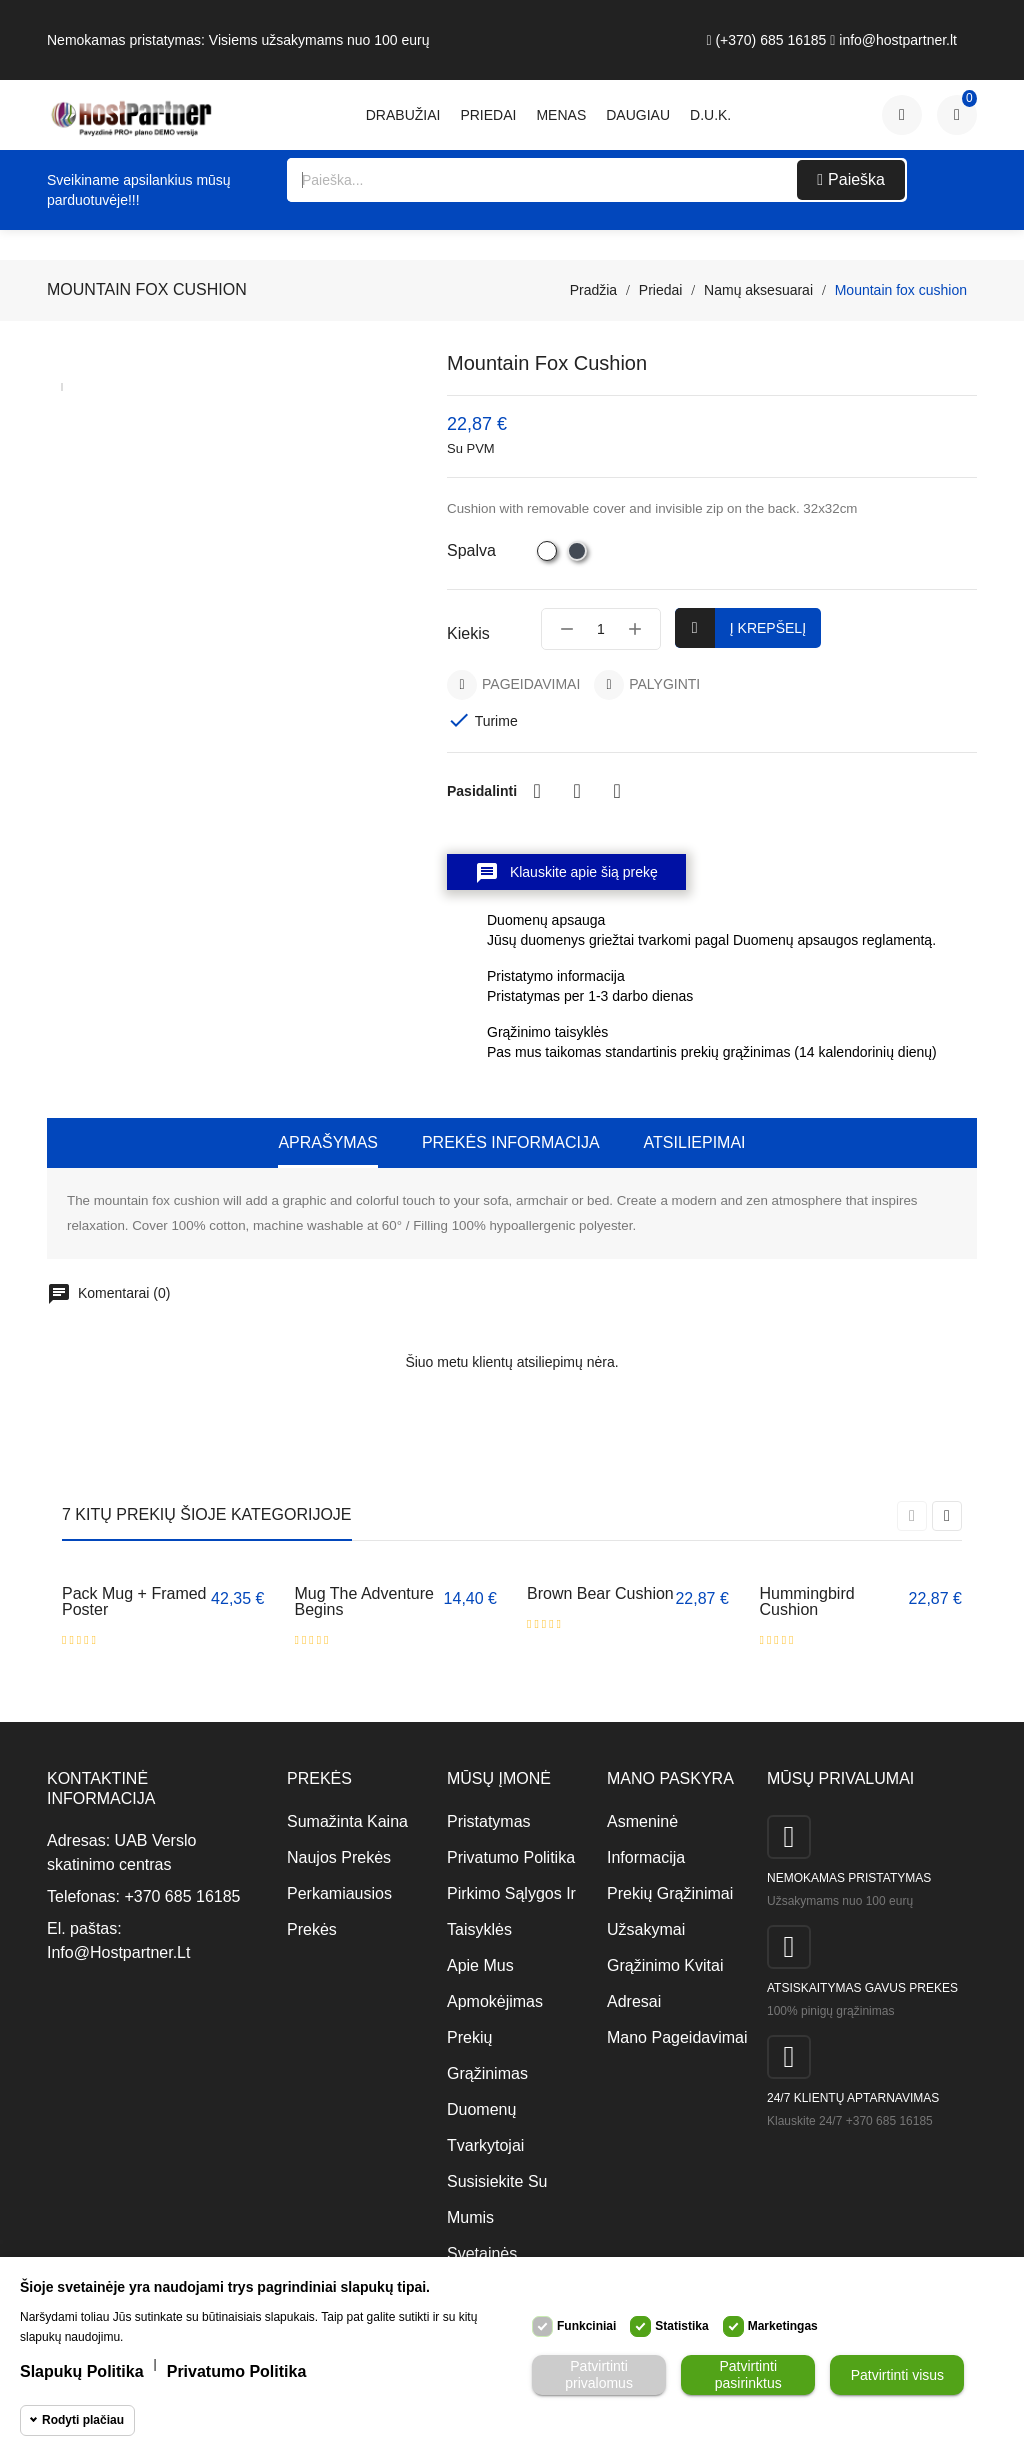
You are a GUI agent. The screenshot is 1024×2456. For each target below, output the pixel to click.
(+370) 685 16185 (766, 40)
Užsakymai (646, 1929)
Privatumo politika (511, 1857)
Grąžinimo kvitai (665, 1965)
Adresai (634, 2001)
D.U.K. (710, 115)
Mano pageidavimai (672, 2037)
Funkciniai (586, 2326)
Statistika (681, 2326)
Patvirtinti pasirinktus (748, 2374)
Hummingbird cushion (807, 1601)
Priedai (488, 115)
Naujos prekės (339, 1857)
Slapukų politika (82, 2371)
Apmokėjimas (495, 2001)
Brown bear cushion (600, 1593)
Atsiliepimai (695, 1142)
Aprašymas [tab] (328, 1142)
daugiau (638, 115)
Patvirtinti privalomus (599, 2374)
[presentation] (912, 1516)
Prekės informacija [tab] (511, 1142)
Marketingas (783, 2326)
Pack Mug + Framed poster (134, 1601)
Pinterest (617, 791)
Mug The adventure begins (364, 1601)
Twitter (577, 791)
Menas (561, 115)
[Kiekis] (601, 629)
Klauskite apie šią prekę (566, 873)
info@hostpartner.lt (893, 40)
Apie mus (480, 1965)
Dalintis (537, 791)
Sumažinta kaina (347, 1821)
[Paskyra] (902, 115)
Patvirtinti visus (897, 2375)
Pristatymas (489, 1821)
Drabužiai (403, 115)
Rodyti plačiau (83, 2420)
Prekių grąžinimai (670, 1893)
